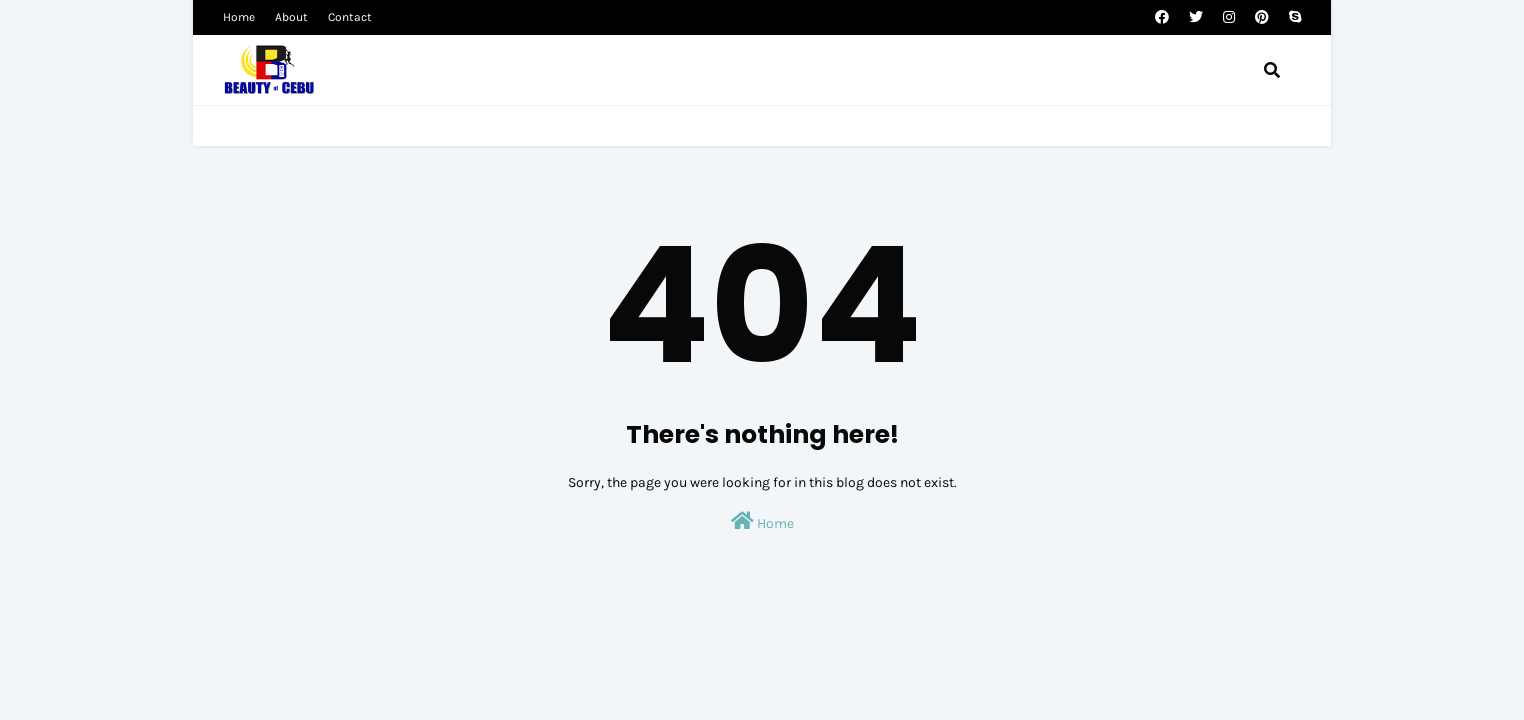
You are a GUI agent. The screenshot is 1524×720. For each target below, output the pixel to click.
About (291, 17)
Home (239, 17)
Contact (350, 17)
